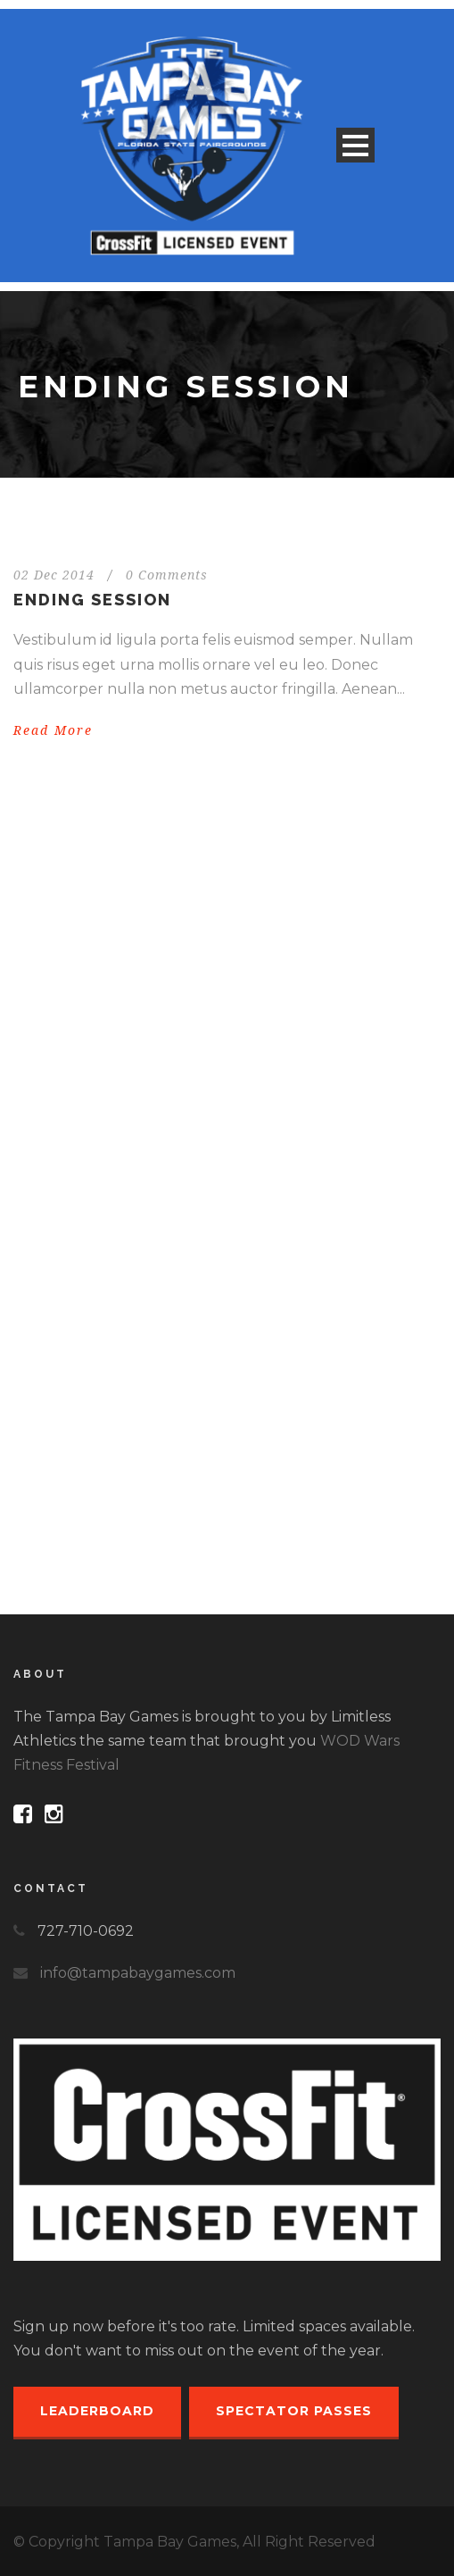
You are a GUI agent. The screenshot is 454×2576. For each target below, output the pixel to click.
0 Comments (167, 575)
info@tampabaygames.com (137, 1972)
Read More (53, 730)
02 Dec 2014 (54, 575)
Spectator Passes (294, 2411)
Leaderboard (97, 2411)
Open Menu (355, 145)
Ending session (92, 599)
